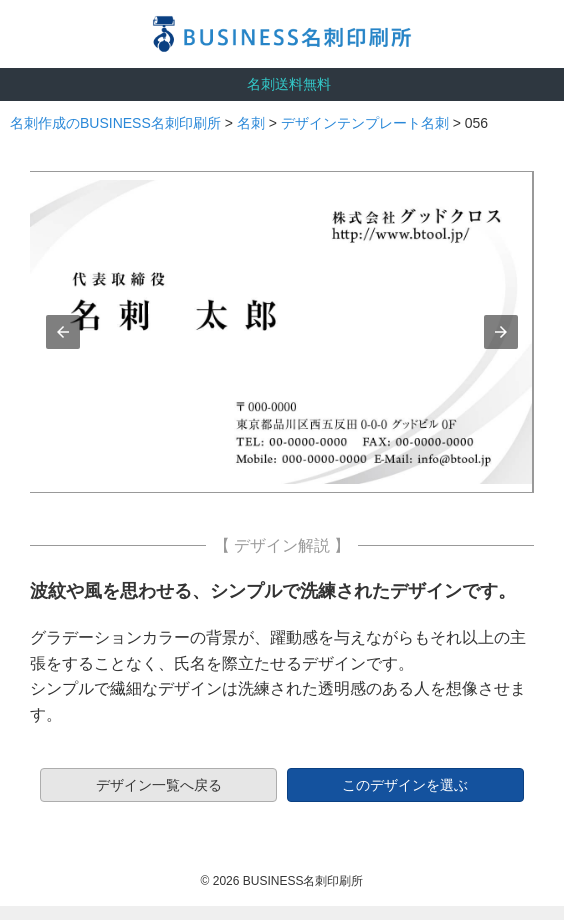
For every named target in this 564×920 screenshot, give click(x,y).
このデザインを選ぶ (405, 785)
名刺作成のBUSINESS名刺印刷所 (115, 123)
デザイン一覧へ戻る (159, 785)
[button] (63, 332)
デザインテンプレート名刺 (365, 123)
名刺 (251, 123)
